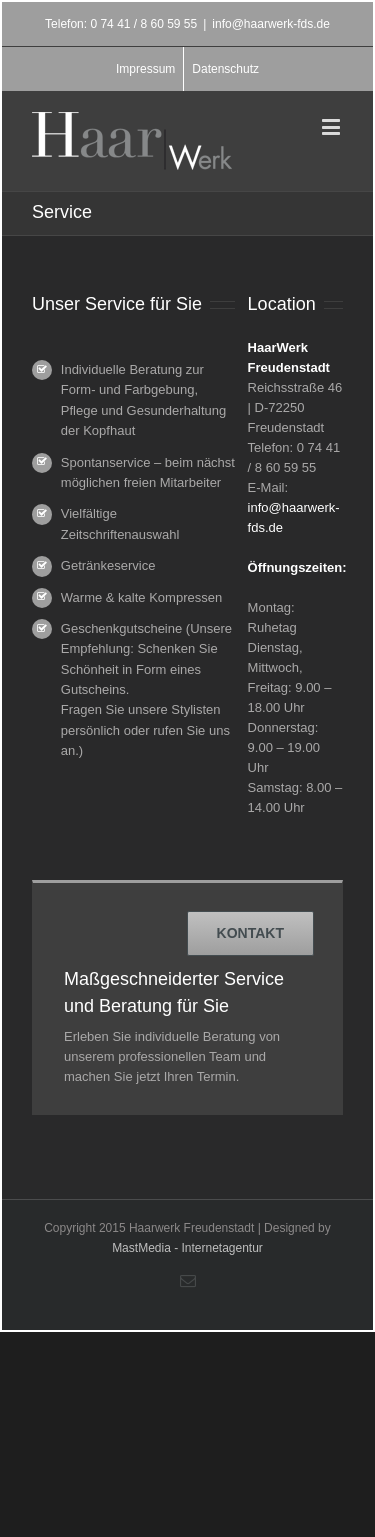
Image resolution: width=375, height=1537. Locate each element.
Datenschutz (225, 69)
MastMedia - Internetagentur (187, 1248)
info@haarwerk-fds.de (271, 24)
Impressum (145, 69)
